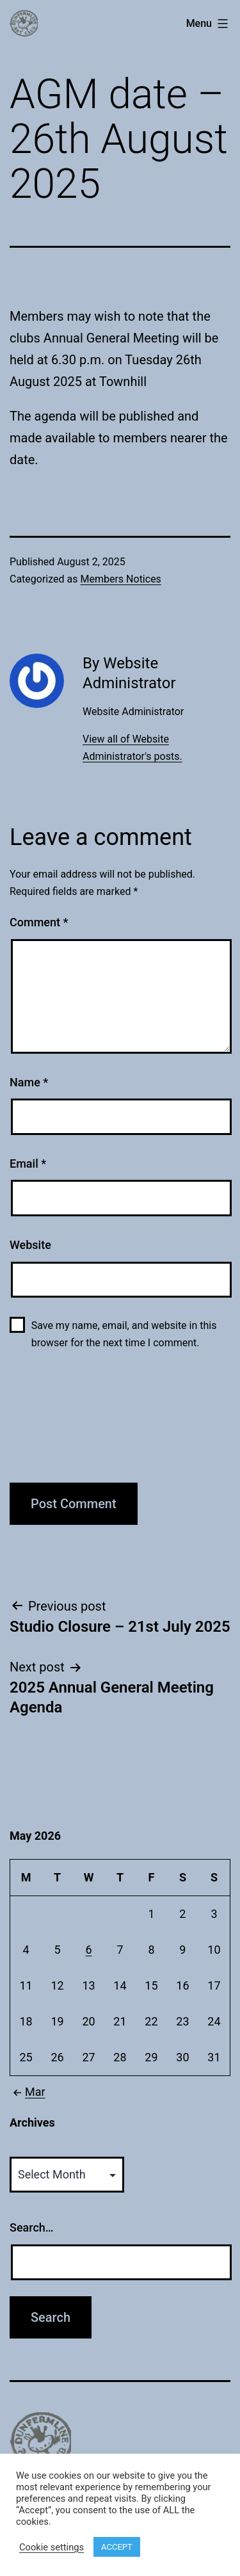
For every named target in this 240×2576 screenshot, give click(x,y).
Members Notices (120, 579)
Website (30, 1245)
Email (28, 1163)
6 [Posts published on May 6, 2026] (88, 1949)
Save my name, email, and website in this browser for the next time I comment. (124, 1334)
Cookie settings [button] (51, 2547)
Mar (27, 2091)
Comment (39, 922)
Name (29, 1082)
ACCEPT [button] (116, 2547)
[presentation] (62, 1424)
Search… (32, 2227)
